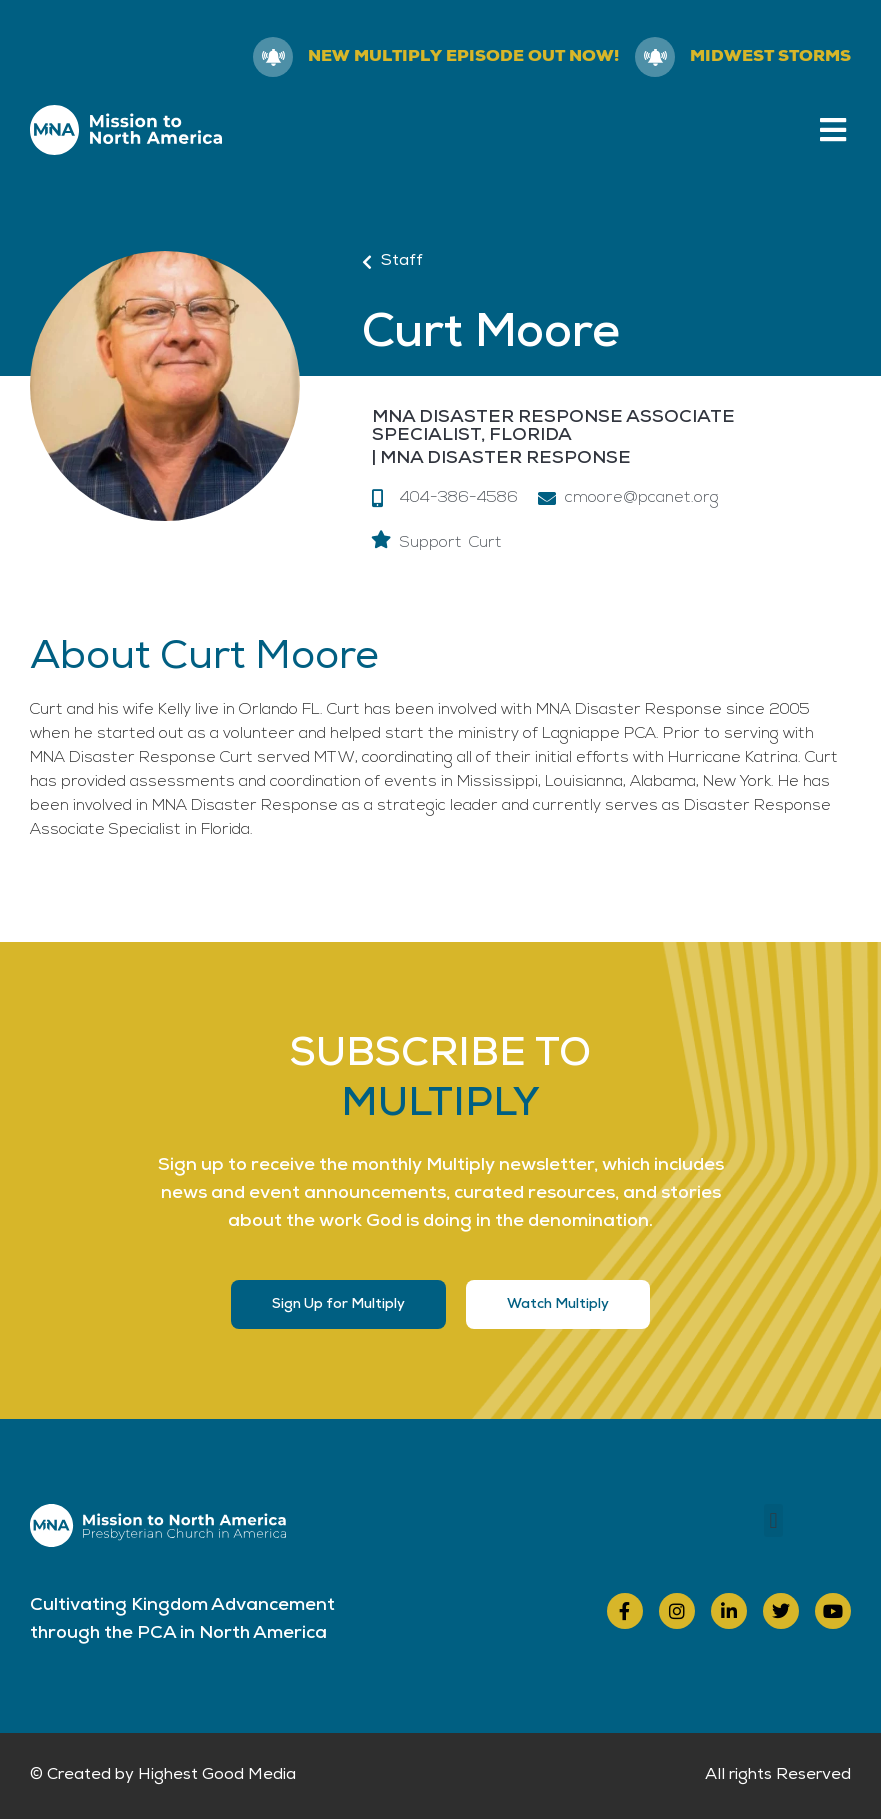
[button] (833, 129)
